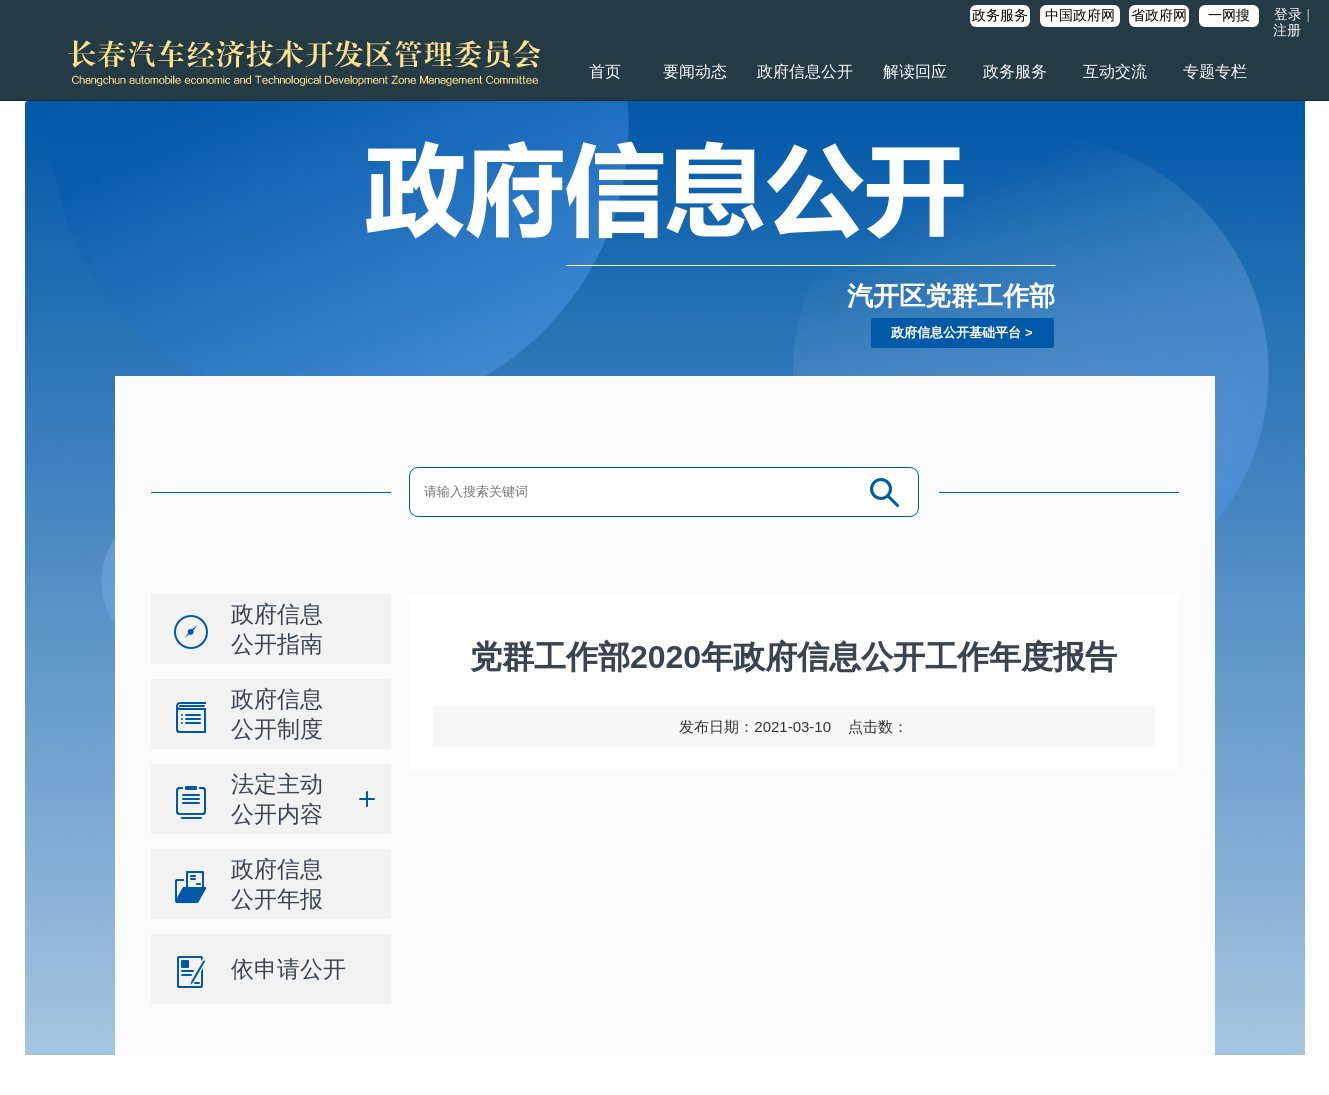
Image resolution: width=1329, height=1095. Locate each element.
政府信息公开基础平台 (956, 332)
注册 (1287, 30)
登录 (1288, 14)
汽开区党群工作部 (951, 296)
